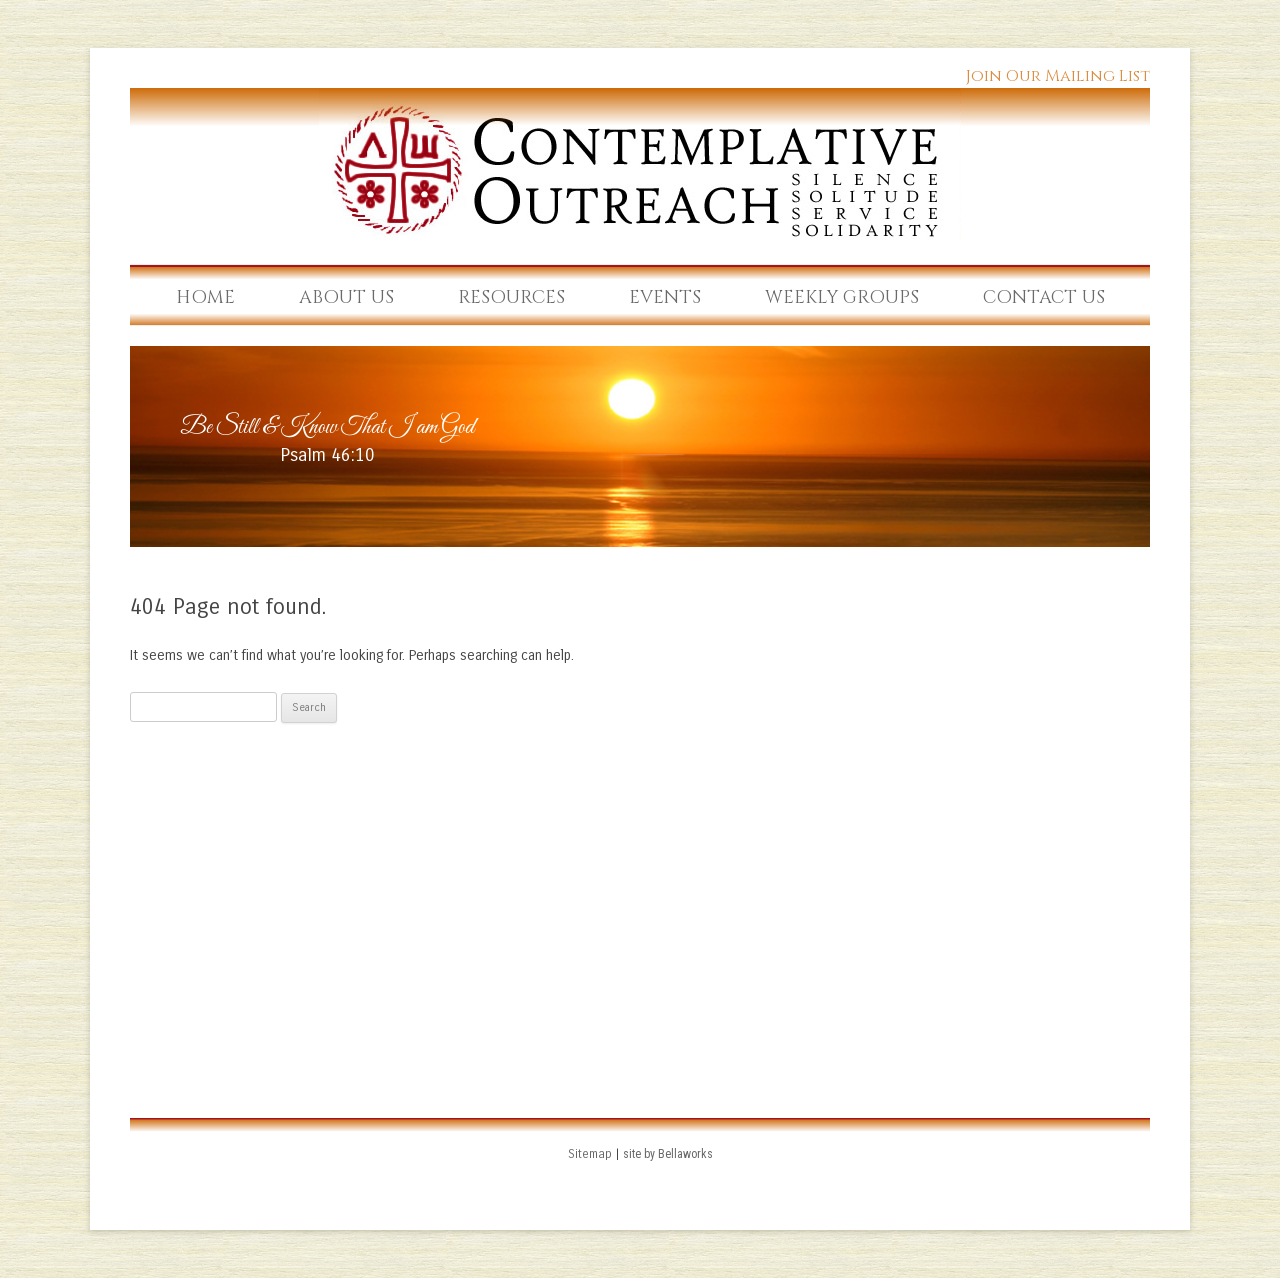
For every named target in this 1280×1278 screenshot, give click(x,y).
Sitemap (590, 1154)
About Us (346, 297)
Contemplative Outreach (640, 164)
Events (665, 297)
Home (205, 297)
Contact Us (1044, 297)
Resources (511, 297)
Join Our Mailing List (1058, 76)
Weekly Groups (842, 297)
